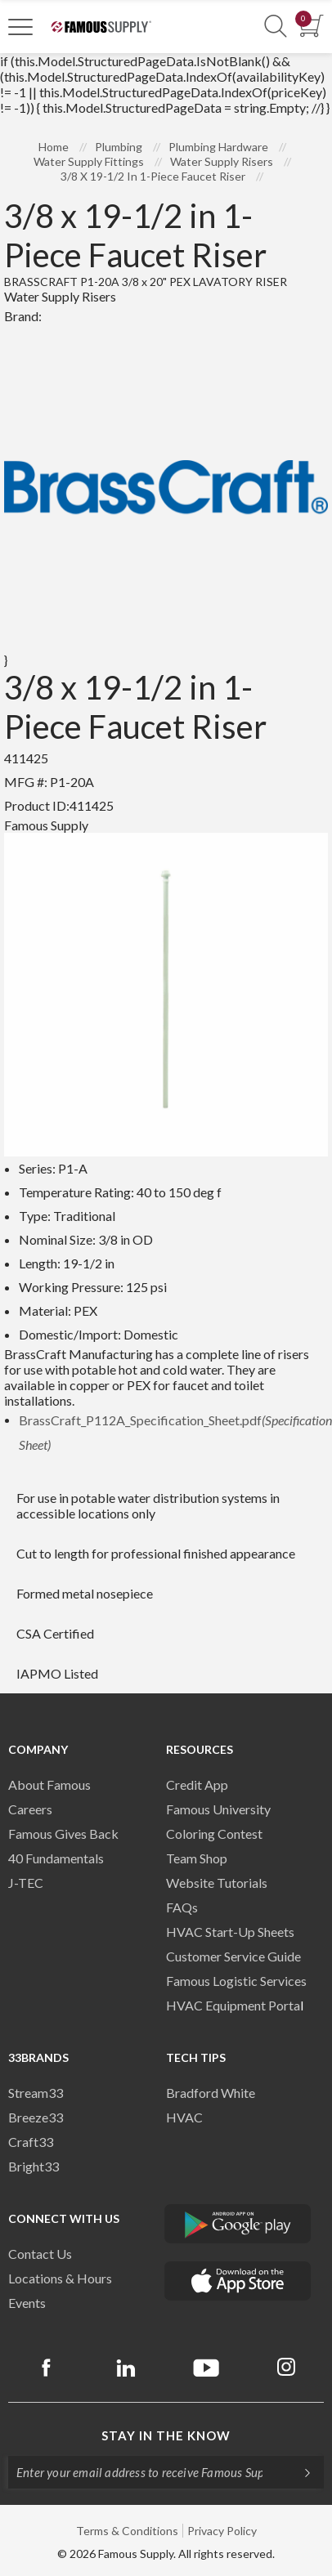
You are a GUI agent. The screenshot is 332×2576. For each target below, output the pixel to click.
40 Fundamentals (56, 1858)
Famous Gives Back (63, 1833)
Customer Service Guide (233, 1956)
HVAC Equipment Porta (233, 2005)
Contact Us (40, 2253)
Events (27, 2302)
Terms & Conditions (127, 2531)
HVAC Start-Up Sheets (230, 1931)
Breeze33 (35, 2117)
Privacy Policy (222, 2531)
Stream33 (35, 2092)
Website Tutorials (216, 1882)
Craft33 (30, 2141)
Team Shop (196, 1858)
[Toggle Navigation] (20, 26)
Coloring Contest (214, 1833)
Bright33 (33, 2166)
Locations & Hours (60, 2278)
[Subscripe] (299, 2472)
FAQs (182, 1907)
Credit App (197, 1784)
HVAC (184, 2117)
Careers (30, 1809)
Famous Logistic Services (236, 1980)
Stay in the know (166, 2435)
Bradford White (210, 2092)
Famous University (218, 1809)
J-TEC (25, 1882)
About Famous (49, 1784)
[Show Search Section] (275, 26)
